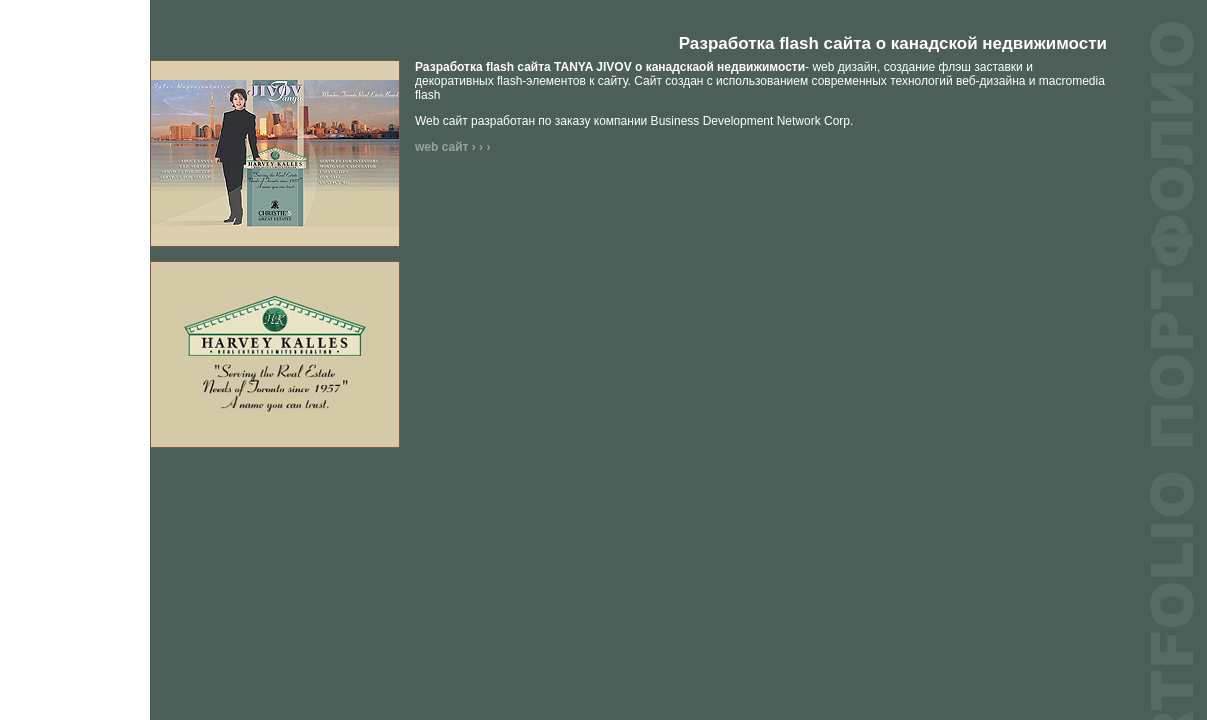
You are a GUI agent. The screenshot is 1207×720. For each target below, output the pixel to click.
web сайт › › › (452, 147)
